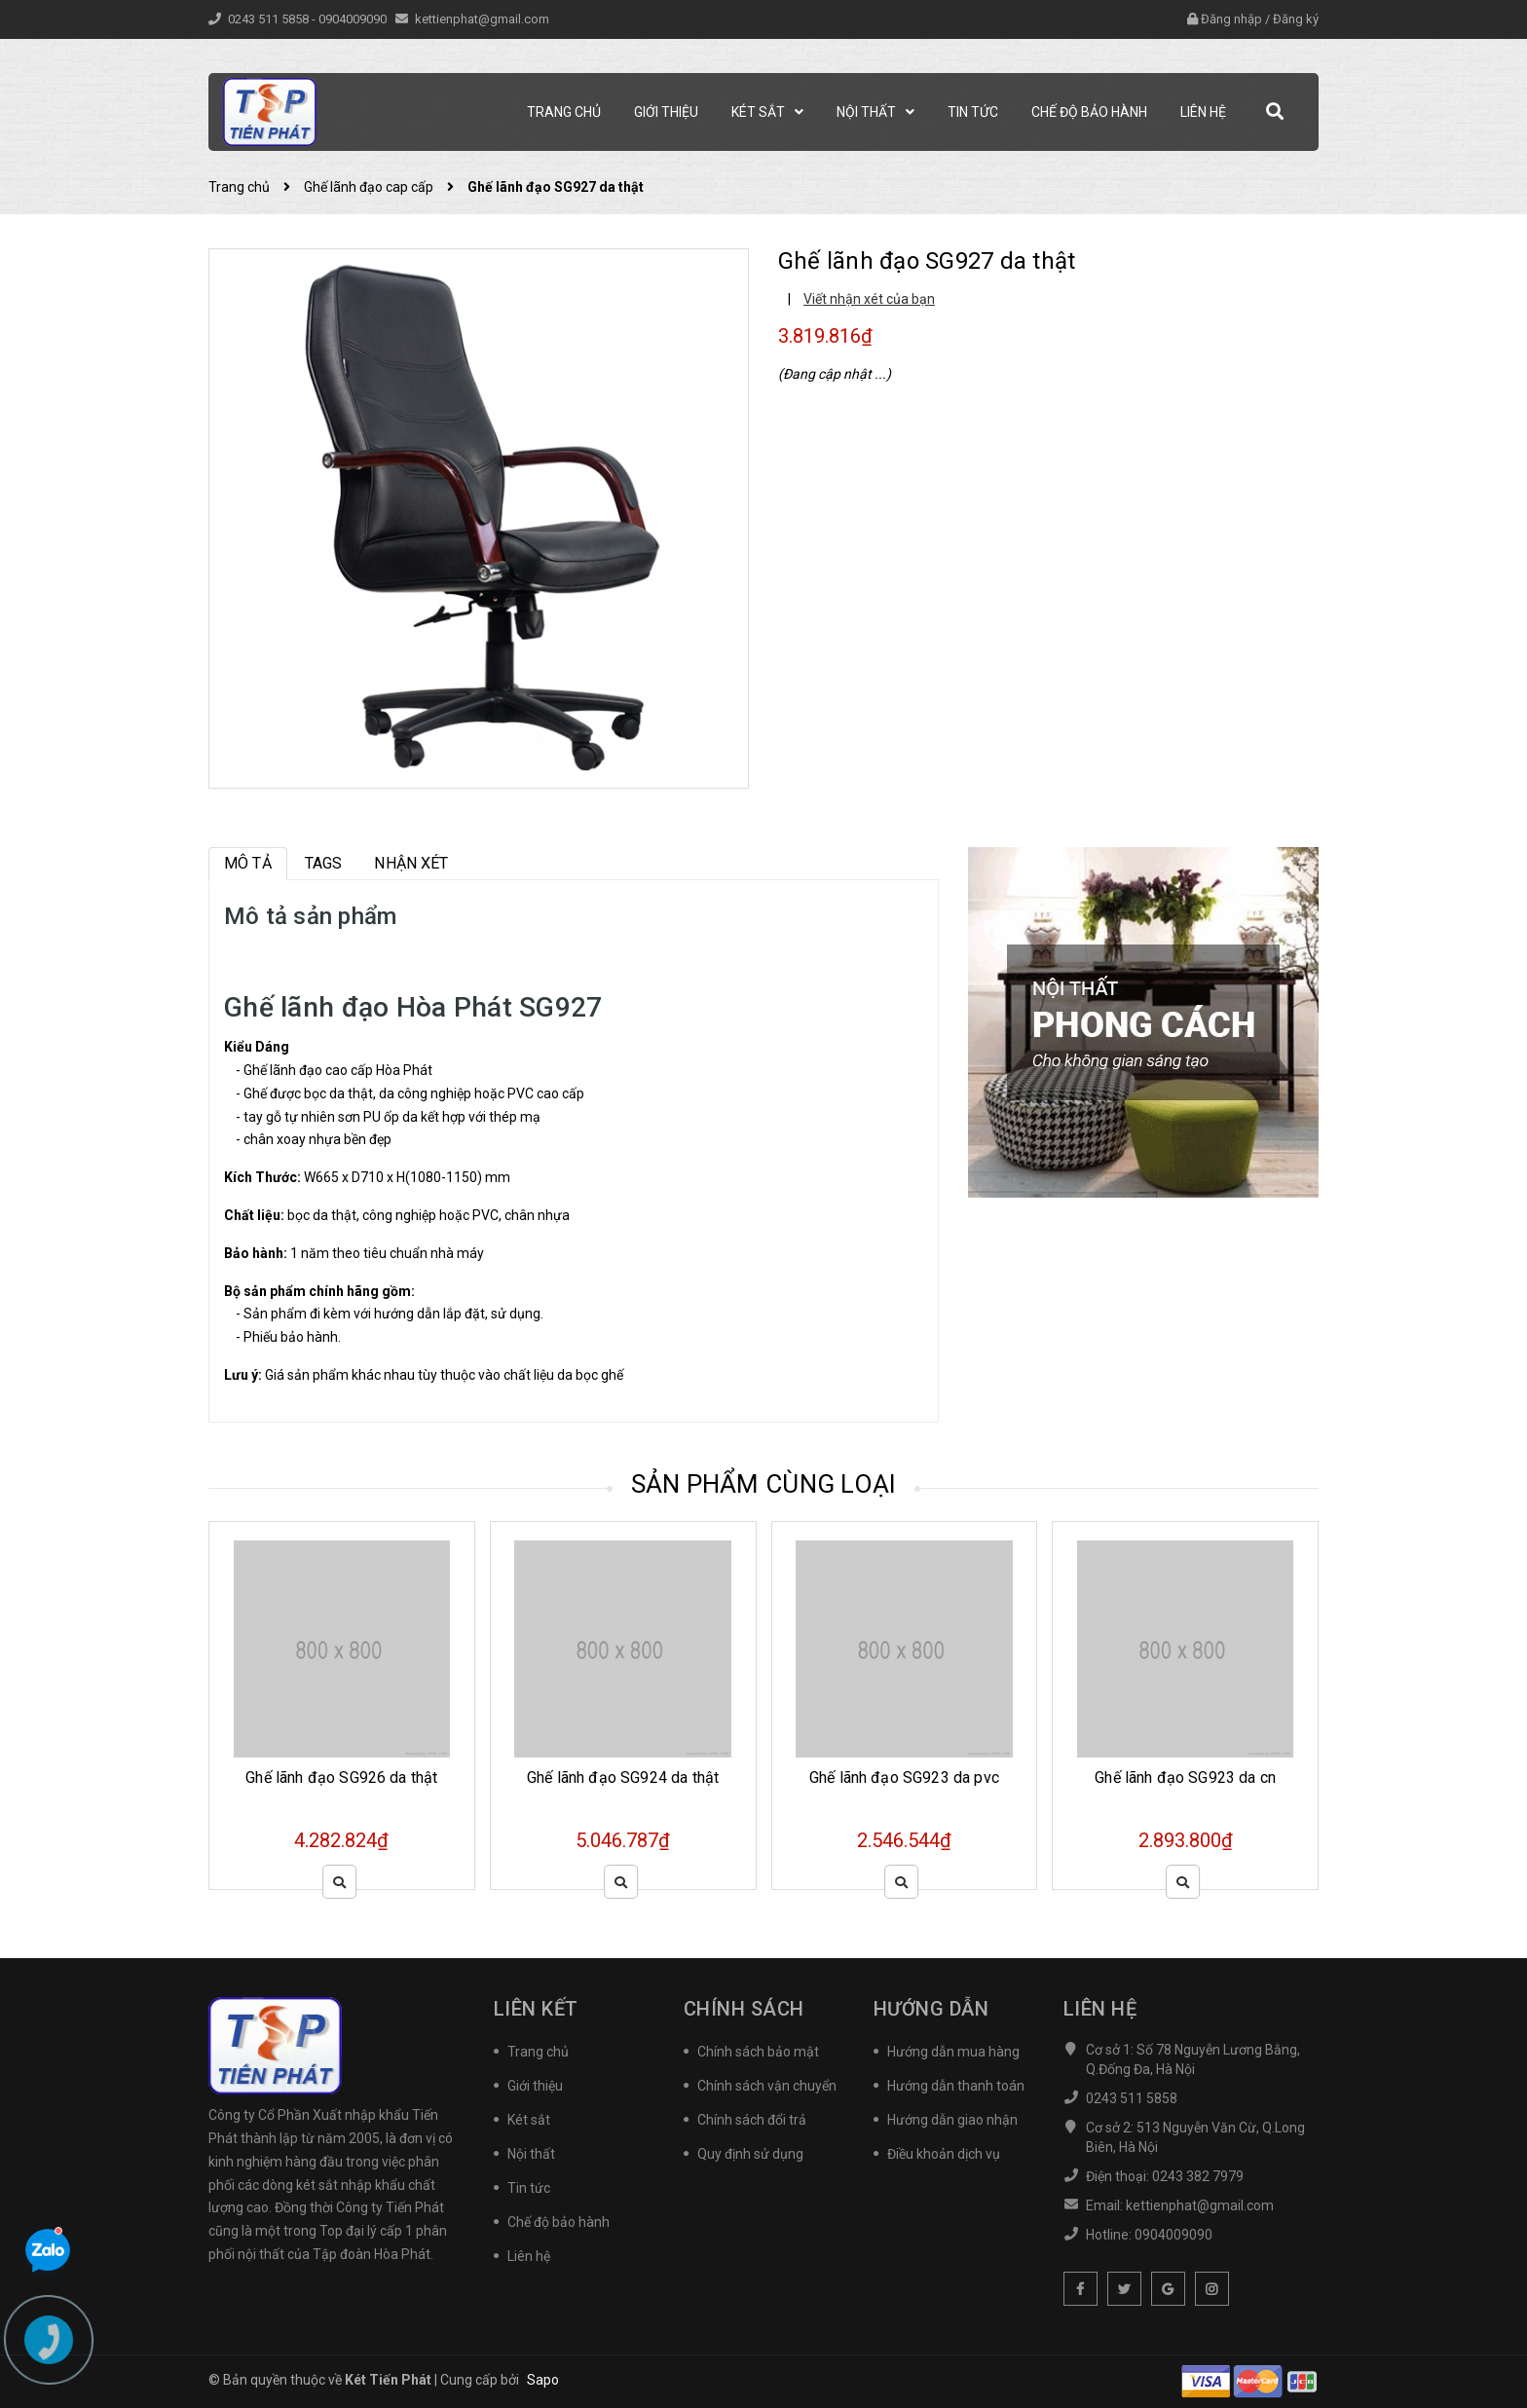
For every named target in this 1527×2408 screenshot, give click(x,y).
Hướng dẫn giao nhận (952, 2120)
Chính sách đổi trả (751, 2120)
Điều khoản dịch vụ (943, 2154)
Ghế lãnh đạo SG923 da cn (1185, 1777)
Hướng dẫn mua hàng (953, 2051)
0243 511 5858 (270, 19)
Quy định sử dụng (750, 2154)
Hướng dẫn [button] (931, 2008)
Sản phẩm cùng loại (764, 1484)
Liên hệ (528, 2256)
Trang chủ (538, 2051)
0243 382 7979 (1198, 2176)
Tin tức (528, 2188)
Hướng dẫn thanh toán (955, 2085)
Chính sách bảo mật (758, 2051)
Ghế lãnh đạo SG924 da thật (623, 1777)
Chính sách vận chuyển (767, 2085)
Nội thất (531, 2154)
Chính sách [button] (744, 2008)
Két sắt (528, 2120)
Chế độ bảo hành (558, 2222)
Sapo (543, 2380)
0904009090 (354, 19)
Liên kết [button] (536, 2008)
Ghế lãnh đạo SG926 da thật (341, 1777)
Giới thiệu (535, 2085)
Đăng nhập (1231, 19)
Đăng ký (1296, 19)
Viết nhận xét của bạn (869, 299)
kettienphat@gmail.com (482, 19)
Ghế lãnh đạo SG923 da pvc (904, 1777)
